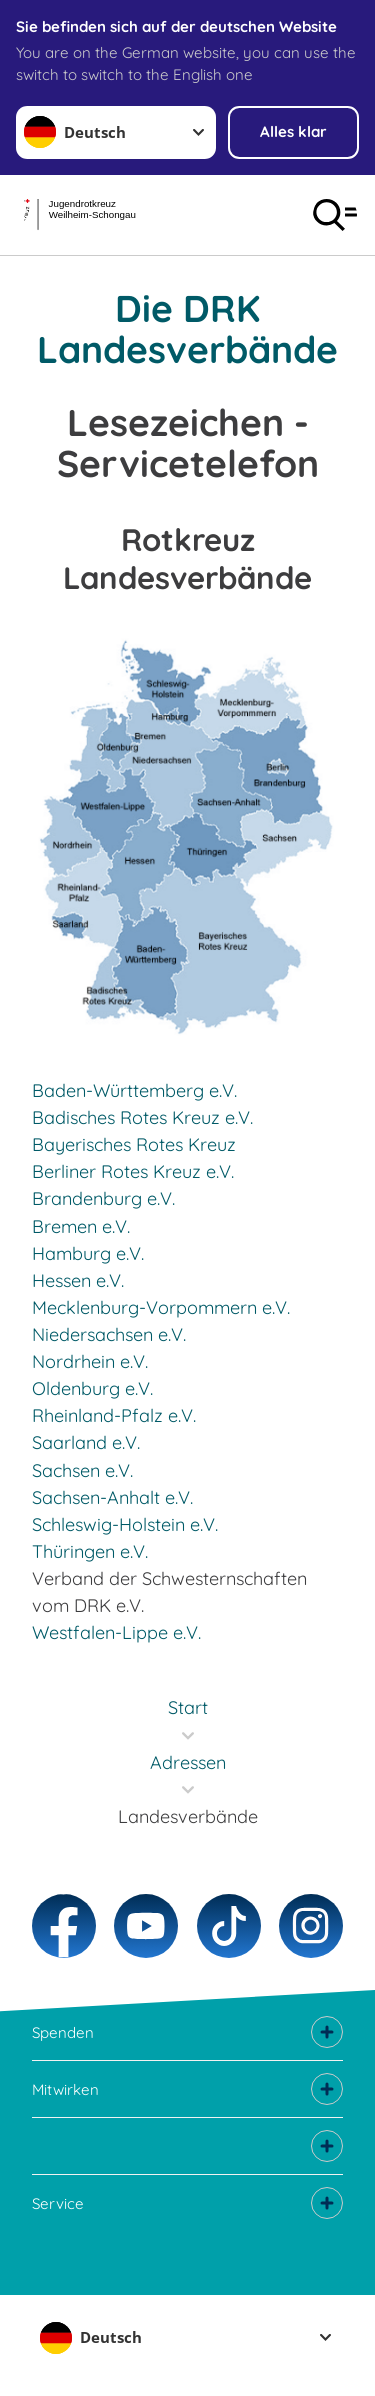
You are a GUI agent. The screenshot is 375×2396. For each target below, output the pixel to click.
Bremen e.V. (81, 1226)
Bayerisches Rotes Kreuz (134, 1144)
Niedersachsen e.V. (109, 1334)
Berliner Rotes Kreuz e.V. (133, 1171)
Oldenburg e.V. (92, 1388)
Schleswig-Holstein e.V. (125, 1524)
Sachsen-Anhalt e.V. (112, 1497)
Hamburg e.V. (88, 1253)
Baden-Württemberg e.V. (134, 1090)
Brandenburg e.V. (103, 1198)
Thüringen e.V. (90, 1551)
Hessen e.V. (78, 1280)
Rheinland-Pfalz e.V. (114, 1415)
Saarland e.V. (86, 1442)
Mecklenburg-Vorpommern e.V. (161, 1307)
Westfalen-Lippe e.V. (116, 1632)
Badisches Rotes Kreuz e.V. (142, 1117)
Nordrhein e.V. (90, 1361)
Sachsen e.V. (82, 1470)
